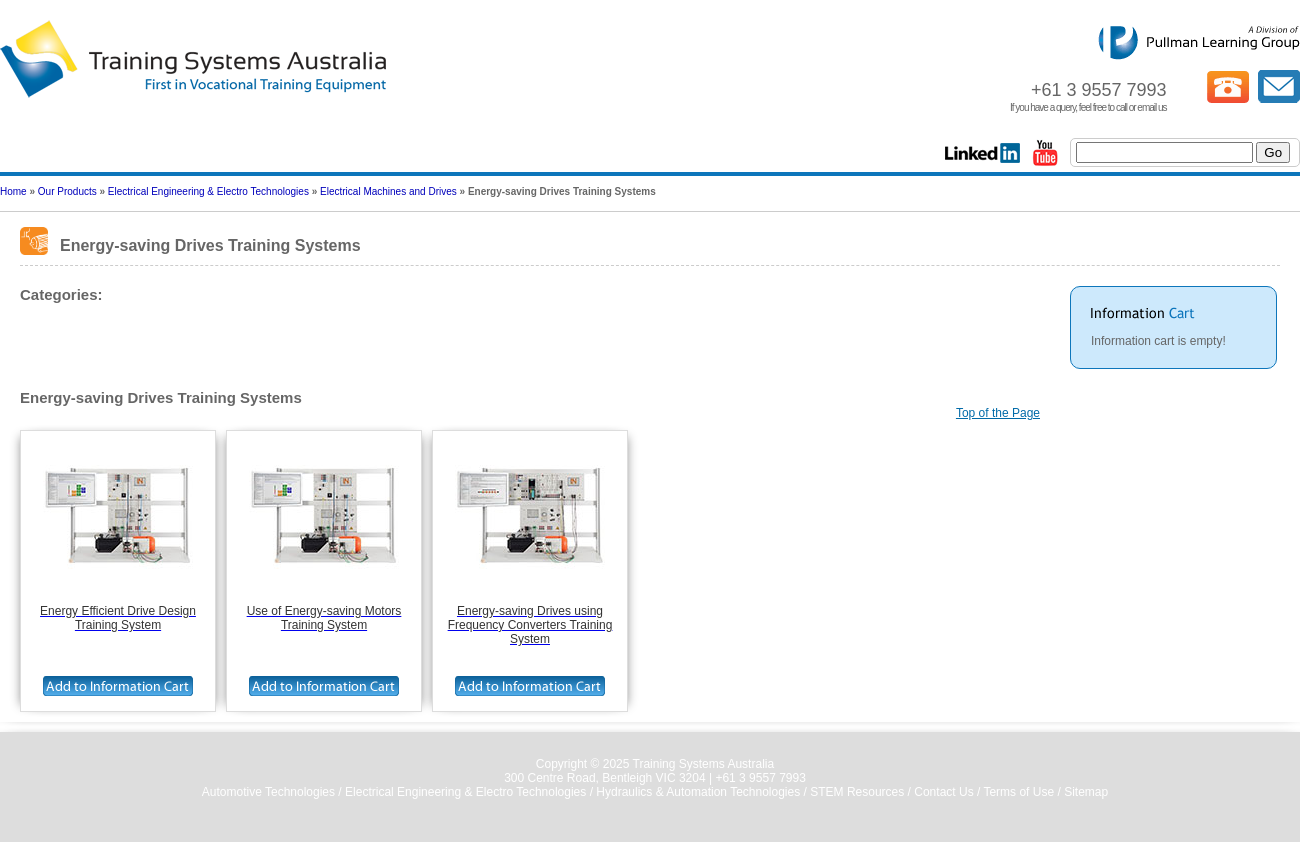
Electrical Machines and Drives (388, 191)
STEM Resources (857, 792)
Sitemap (1086, 792)
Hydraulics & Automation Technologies (698, 792)
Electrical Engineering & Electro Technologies (208, 191)
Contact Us (943, 792)
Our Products (67, 191)
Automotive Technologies (268, 792)
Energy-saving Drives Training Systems (135, 331)
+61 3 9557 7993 (760, 778)
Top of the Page (998, 413)
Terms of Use (1018, 792)
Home (13, 191)
